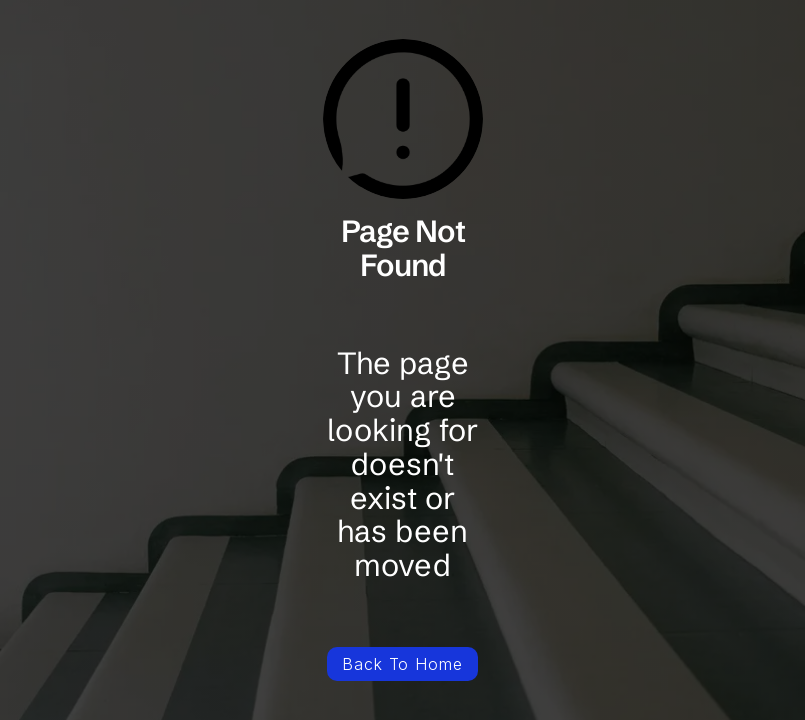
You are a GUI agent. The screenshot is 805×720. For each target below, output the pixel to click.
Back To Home (403, 664)
